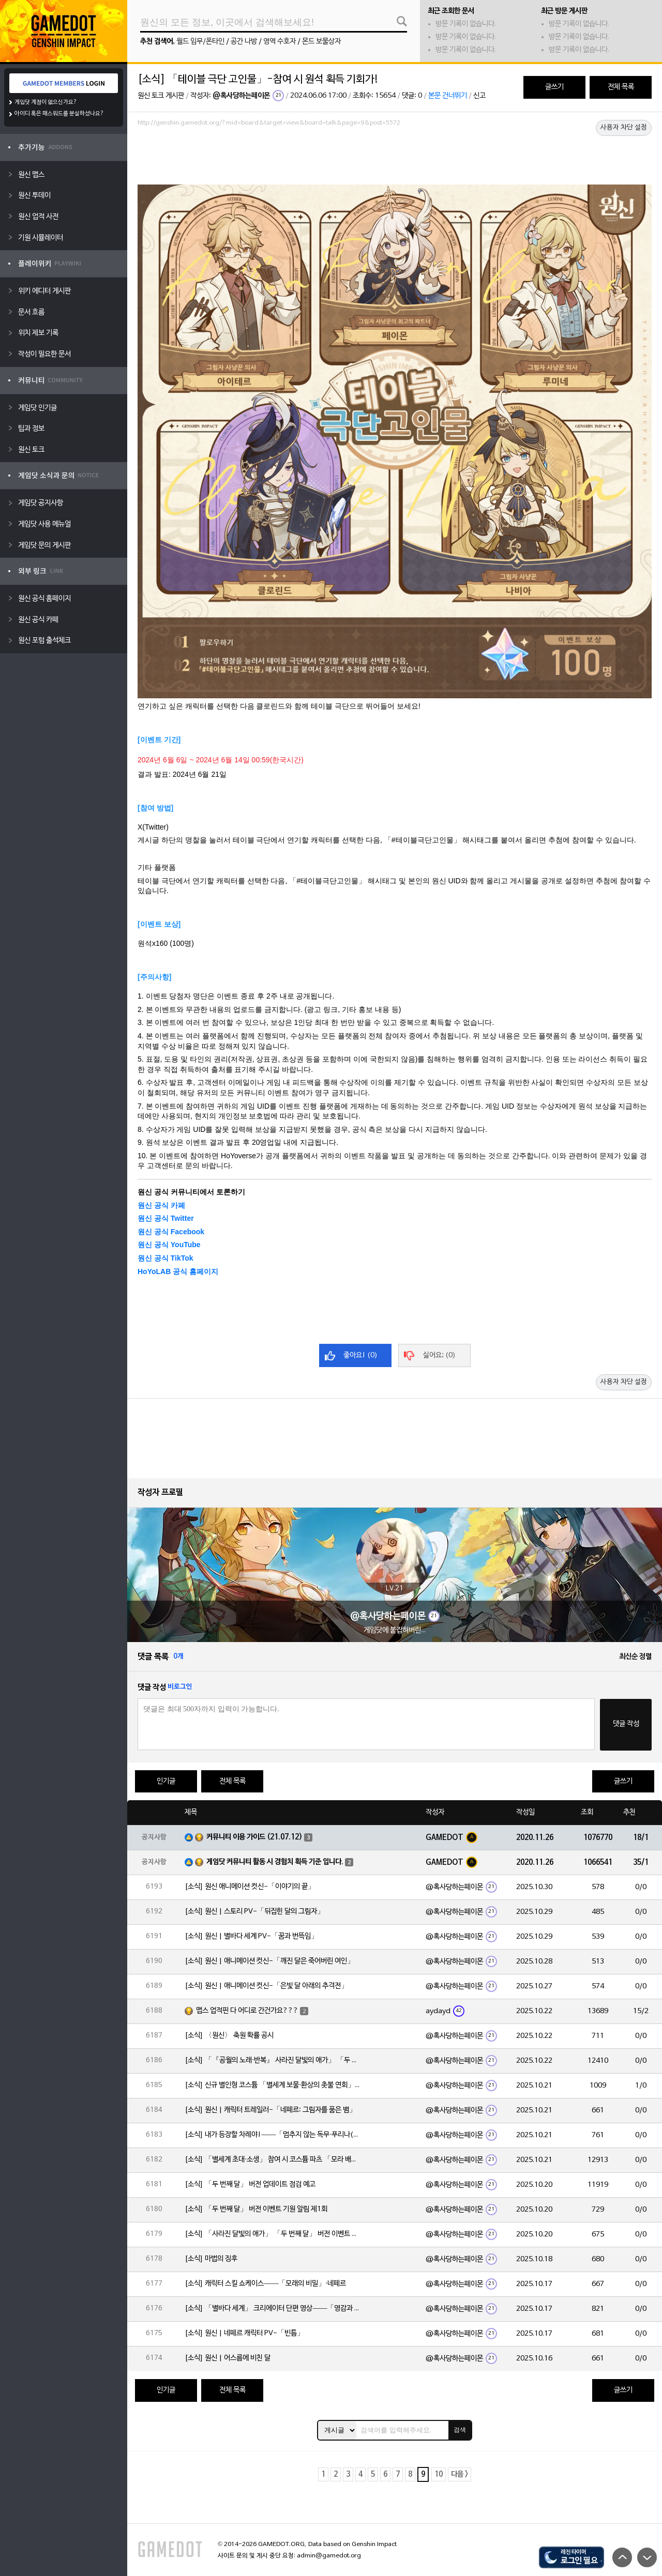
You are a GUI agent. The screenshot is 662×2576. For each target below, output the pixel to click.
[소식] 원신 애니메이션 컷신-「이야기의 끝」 (250, 1887)
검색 (460, 2429)
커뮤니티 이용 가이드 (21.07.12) (254, 1837)
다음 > (459, 2474)
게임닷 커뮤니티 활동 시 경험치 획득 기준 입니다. (274, 1862)
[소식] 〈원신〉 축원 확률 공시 (229, 2036)
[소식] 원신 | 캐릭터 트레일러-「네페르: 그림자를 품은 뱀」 (270, 2110)
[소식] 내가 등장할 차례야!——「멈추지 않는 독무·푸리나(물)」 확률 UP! (272, 2135)
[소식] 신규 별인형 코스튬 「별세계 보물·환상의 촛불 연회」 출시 (272, 2085)
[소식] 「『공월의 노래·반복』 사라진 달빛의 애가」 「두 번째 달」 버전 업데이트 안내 (272, 2060)
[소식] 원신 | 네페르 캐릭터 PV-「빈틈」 (244, 2333)
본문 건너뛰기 (447, 96)
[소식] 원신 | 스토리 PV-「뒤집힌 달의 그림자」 (254, 1911)
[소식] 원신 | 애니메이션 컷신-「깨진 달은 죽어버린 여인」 (269, 1961)
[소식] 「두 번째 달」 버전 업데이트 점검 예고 (250, 2184)
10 (438, 2474)
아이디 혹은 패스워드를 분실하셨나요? (59, 114)
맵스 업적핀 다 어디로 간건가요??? (247, 2011)
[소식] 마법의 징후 (211, 2259)
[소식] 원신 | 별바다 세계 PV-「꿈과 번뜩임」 (251, 1936)
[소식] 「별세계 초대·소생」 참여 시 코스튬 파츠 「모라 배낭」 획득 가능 (272, 2160)
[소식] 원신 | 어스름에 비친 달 (227, 2358)
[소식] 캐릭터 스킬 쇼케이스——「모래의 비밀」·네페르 (265, 2284)
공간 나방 (244, 41)
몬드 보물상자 (321, 41)
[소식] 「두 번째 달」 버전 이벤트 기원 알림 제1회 (256, 2209)
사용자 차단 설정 (623, 127)
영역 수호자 (279, 41)
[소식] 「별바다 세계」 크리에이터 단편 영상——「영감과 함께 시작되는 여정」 (272, 2308)
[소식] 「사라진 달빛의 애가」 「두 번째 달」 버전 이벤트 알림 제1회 (272, 2234)
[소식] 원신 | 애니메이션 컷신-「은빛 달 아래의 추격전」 (266, 1986)
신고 (479, 96)
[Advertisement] (395, 158)
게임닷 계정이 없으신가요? (45, 102)
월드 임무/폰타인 (200, 41)
